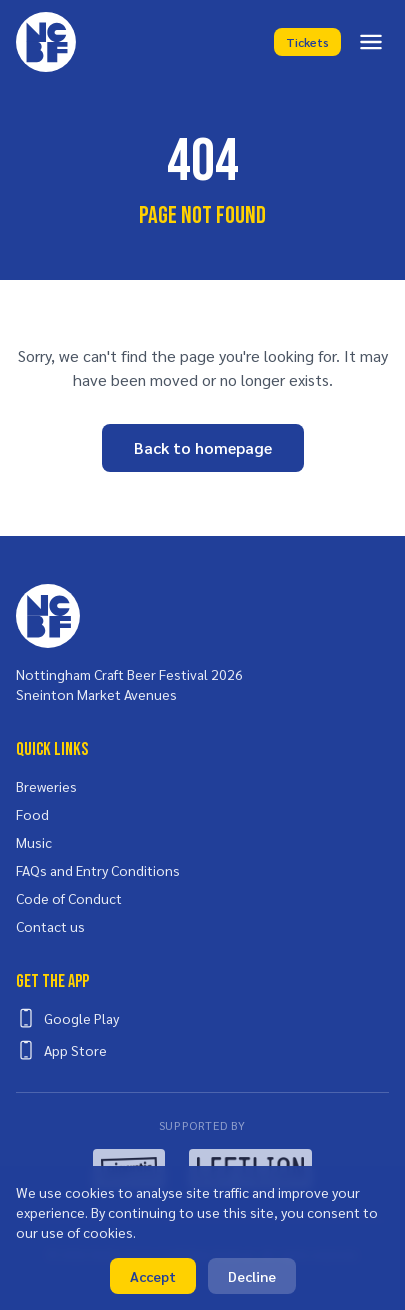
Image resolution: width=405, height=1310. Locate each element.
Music (34, 842)
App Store (61, 1050)
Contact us (50, 926)
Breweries (46, 786)
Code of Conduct (69, 898)
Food (32, 814)
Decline (252, 1276)
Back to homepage (203, 447)
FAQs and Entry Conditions (98, 870)
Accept (153, 1276)
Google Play (67, 1018)
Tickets (307, 42)
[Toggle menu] (371, 42)
